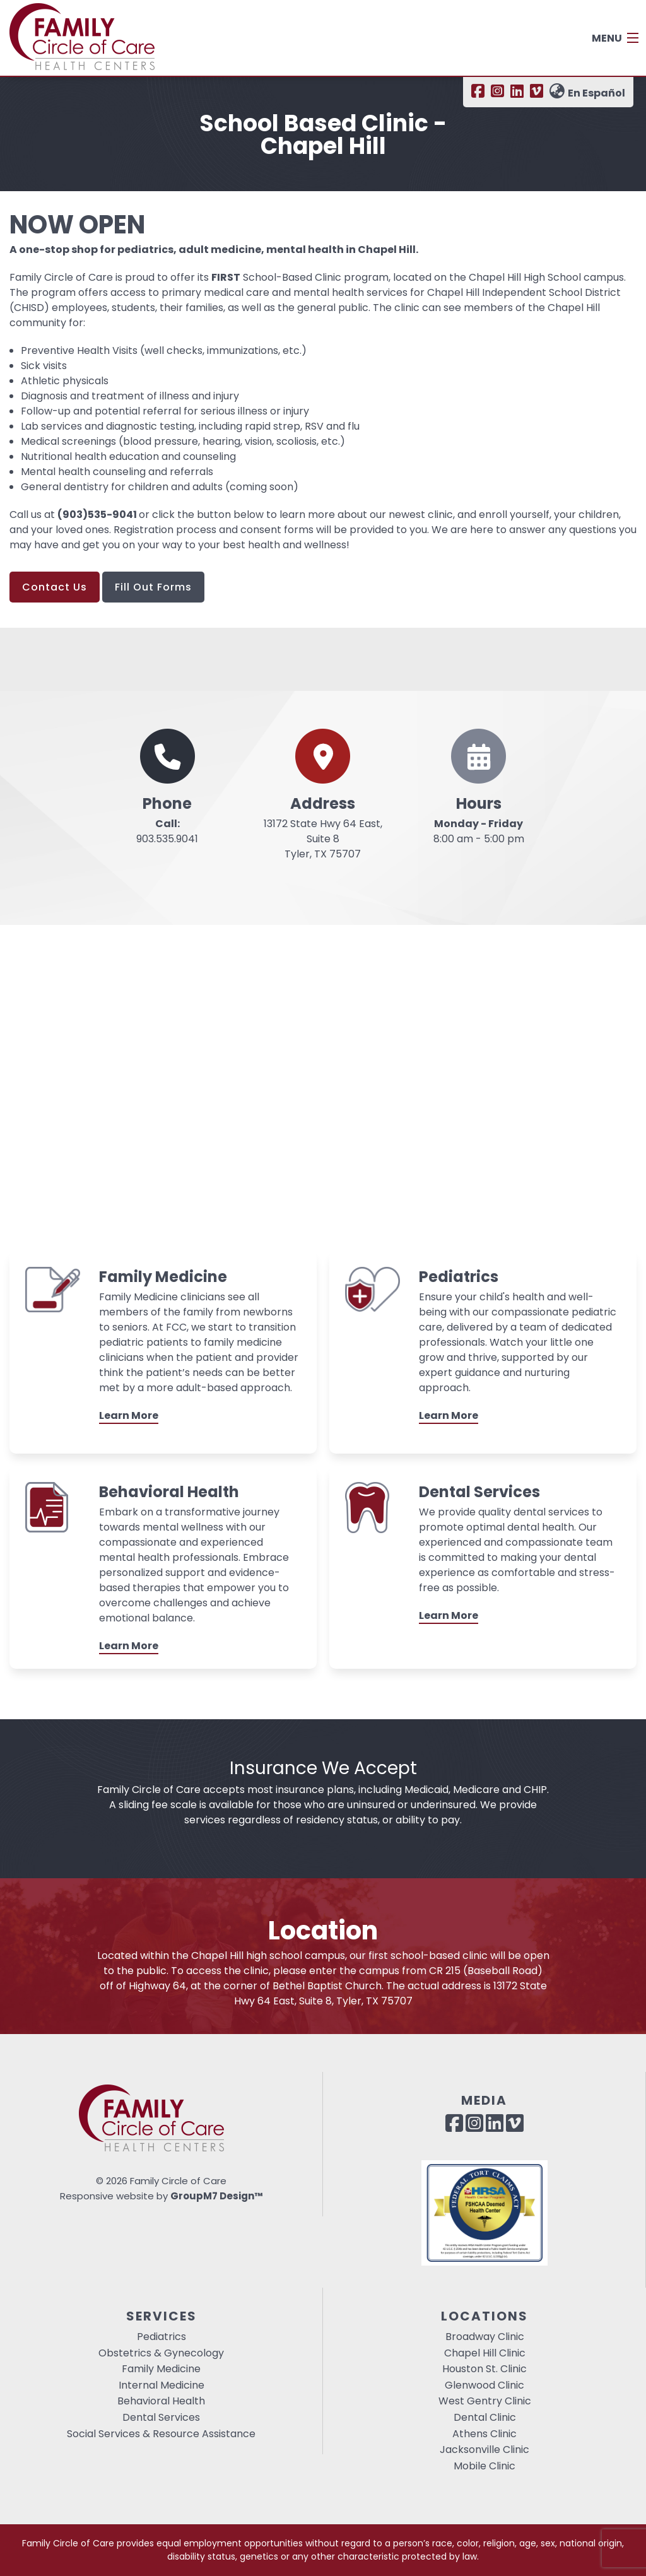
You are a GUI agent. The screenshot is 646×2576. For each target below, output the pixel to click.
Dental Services (161, 2417)
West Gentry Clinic (484, 2401)
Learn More (128, 1415)
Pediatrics (161, 2336)
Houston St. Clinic (484, 2368)
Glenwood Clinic (484, 2385)
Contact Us (54, 587)
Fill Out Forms (153, 587)
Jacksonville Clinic (484, 2449)
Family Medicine (161, 2368)
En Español (587, 93)
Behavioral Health (161, 2401)
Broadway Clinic (484, 2336)
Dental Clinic (485, 2417)
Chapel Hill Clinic (485, 2353)
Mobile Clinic (484, 2466)
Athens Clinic (484, 2433)
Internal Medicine (161, 2385)
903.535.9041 (167, 831)
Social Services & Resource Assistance (161, 2433)
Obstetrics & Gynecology (161, 2353)
